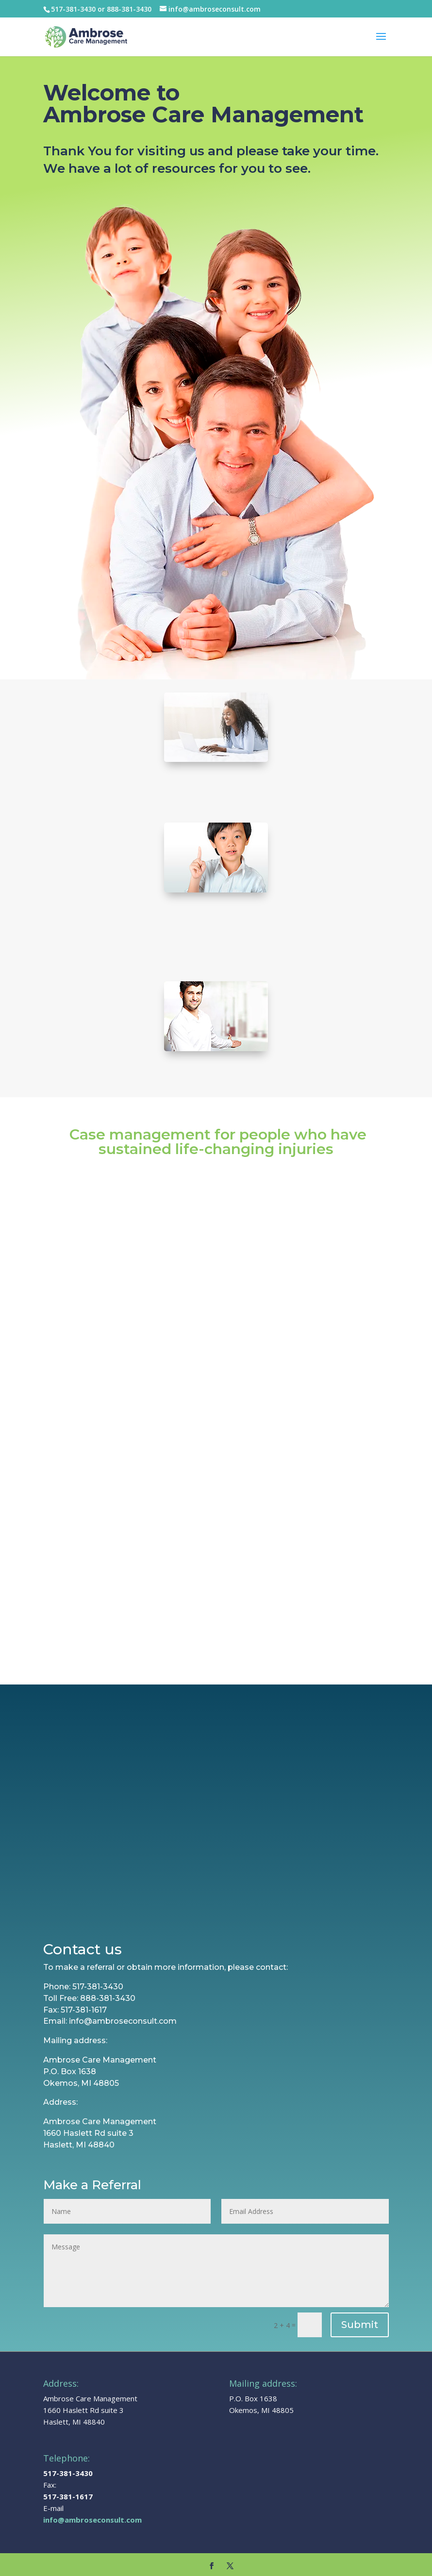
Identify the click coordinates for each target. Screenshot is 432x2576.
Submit (359, 2307)
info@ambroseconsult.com (92, 2503)
